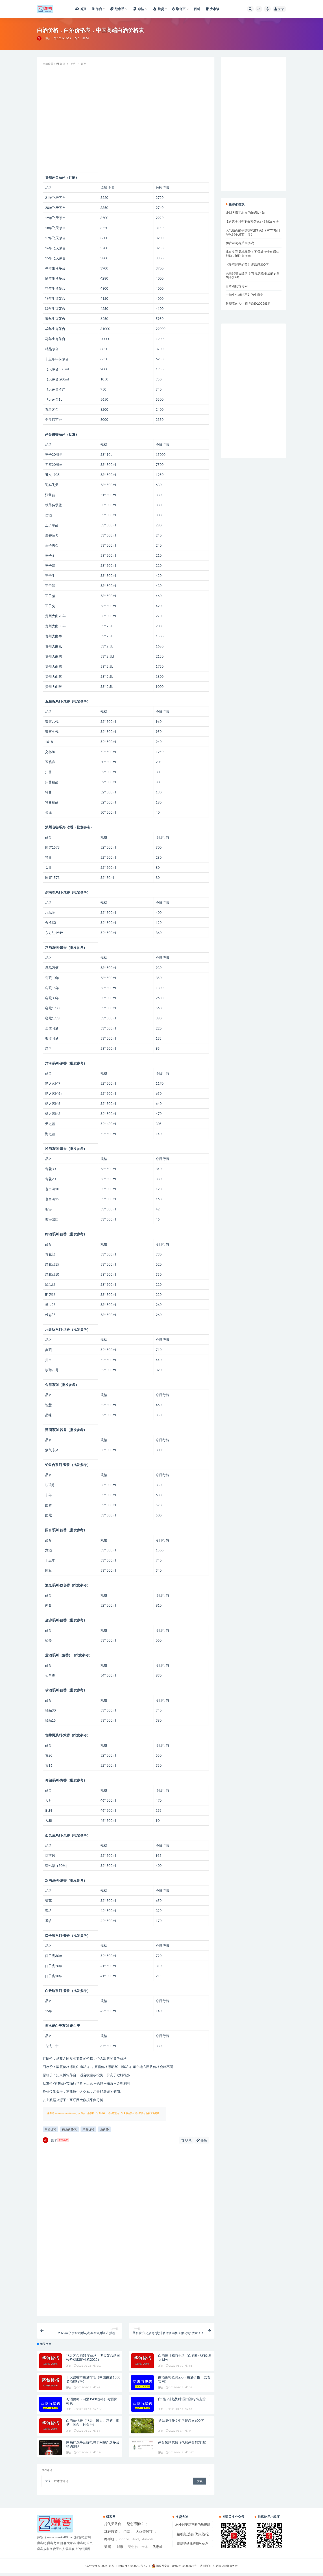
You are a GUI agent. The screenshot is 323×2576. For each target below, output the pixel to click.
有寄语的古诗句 (237, 286)
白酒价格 (50, 2129)
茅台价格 (88, 2129)
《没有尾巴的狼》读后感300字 (247, 264)
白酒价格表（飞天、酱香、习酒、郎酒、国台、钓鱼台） (92, 2425)
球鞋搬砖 (111, 2534)
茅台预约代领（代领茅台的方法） (183, 2445)
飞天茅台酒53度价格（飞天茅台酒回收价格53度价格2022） (93, 2360)
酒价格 (104, 2129)
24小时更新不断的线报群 (192, 2527)
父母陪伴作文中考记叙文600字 (181, 2423)
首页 (62, 63)
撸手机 (109, 2542)
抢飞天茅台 (112, 2527)
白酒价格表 (69, 2129)
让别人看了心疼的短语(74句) (246, 213)
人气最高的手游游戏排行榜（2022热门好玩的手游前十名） (253, 232)
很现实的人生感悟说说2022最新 (248, 303)
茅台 (48, 38)
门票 (126, 2534)
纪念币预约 (135, 2527)
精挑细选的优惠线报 (193, 2537)
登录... (49, 2484)
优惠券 (158, 2550)
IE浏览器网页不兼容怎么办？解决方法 (252, 221)
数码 (107, 2550)
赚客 (56, 2140)
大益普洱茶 (144, 2534)
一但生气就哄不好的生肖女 (244, 295)
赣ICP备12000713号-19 (132, 2568)
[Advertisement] (126, 136)
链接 (201, 2140)
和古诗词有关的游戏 (240, 243)
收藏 (186, 2140)
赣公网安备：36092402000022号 (174, 2568)
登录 (279, 9)
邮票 (120, 2550)
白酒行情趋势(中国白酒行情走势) (182, 2402)
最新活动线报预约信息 (192, 2546)
